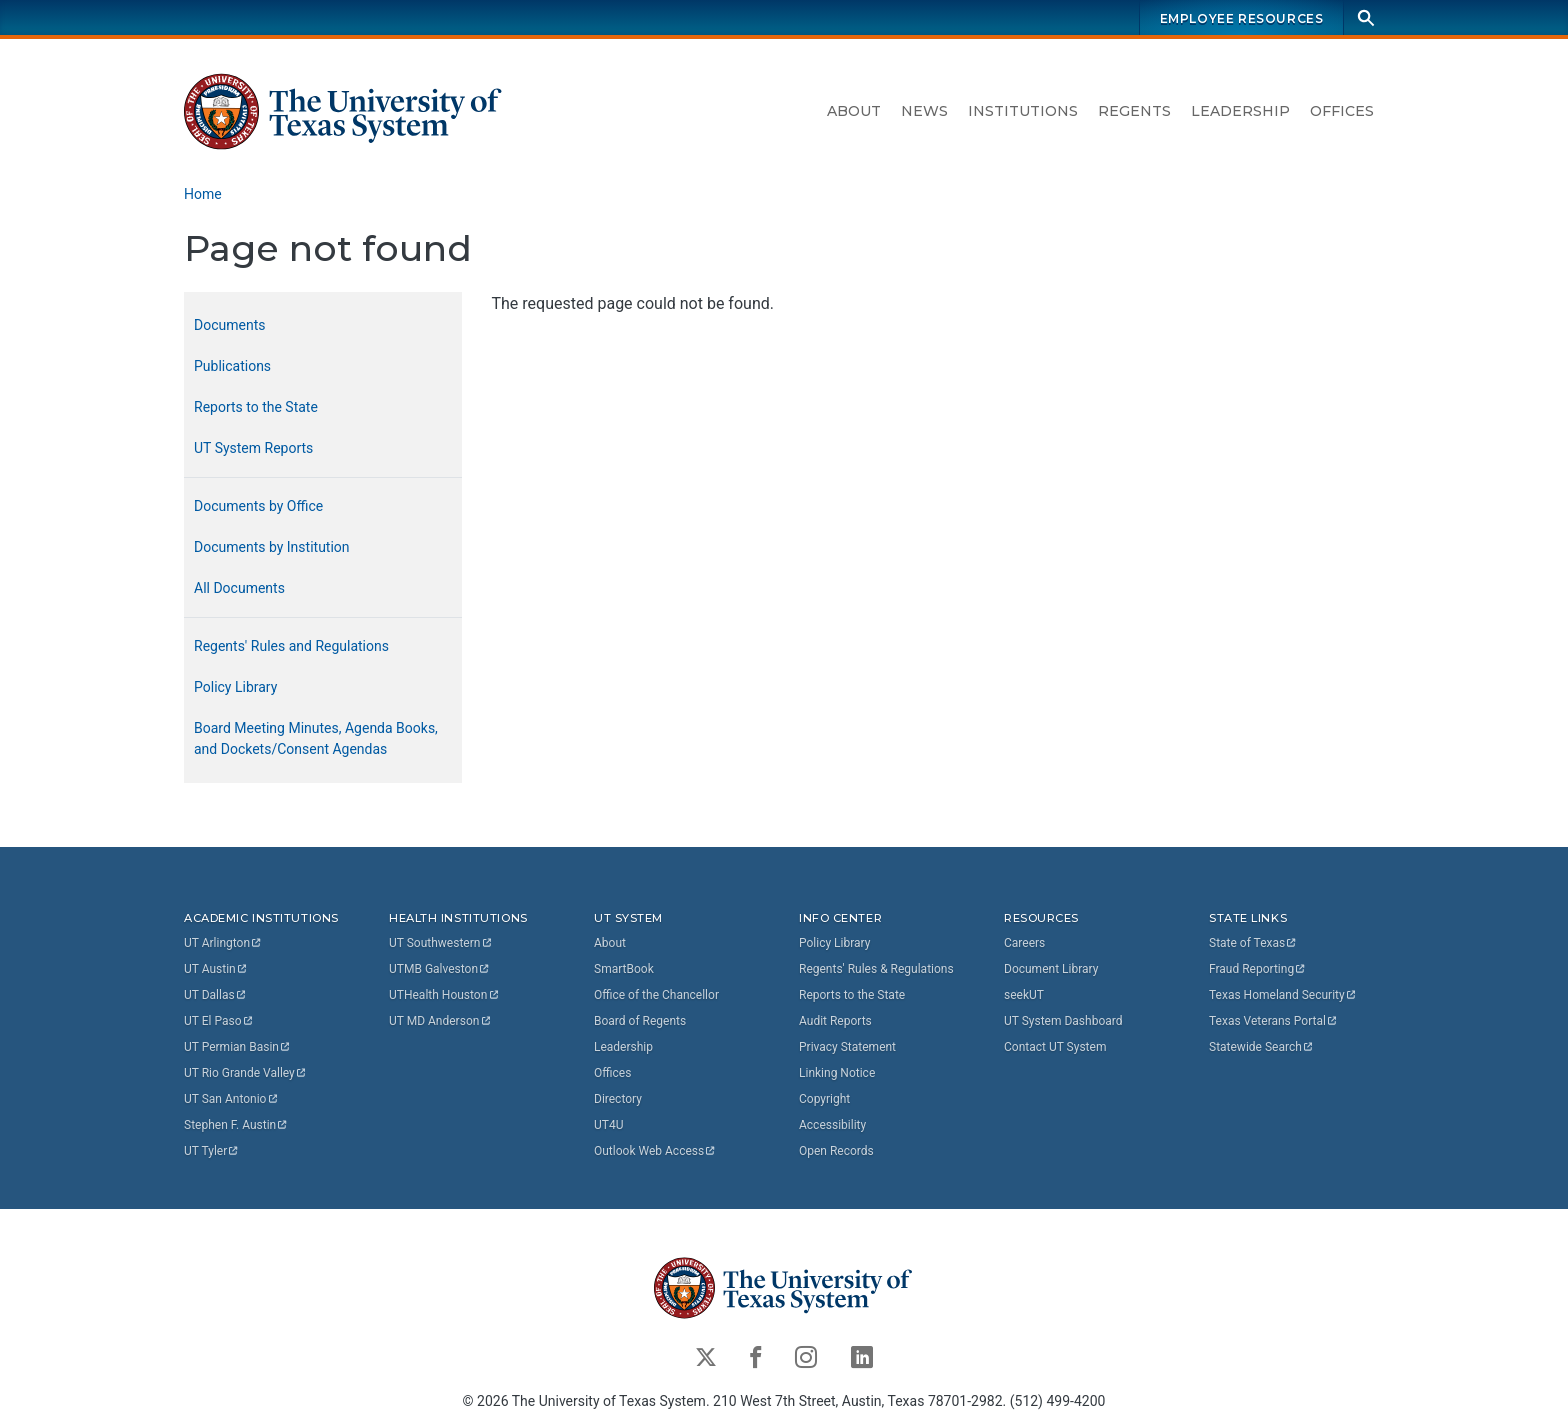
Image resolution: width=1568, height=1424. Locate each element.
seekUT (1024, 995)
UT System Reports (253, 448)
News (924, 111)
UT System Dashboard (1063, 1021)
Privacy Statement (847, 1047)
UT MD (440, 1021)
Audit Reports (835, 1021)
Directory (618, 1099)
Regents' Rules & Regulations (876, 969)
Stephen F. (236, 1125)
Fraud (1258, 969)
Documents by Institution (272, 547)
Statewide (1262, 1047)
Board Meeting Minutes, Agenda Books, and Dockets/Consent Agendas (316, 738)
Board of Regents (640, 1021)
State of (1253, 943)
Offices (1342, 111)
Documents (229, 325)
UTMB (440, 969)
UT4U (608, 1125)
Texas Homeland (1283, 995)
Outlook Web (655, 1151)
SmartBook (624, 969)
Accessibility (832, 1125)
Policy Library (235, 687)
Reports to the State (256, 407)
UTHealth (444, 995)
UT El (219, 1021)
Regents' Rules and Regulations (291, 646)
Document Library (1051, 969)
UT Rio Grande (246, 1073)
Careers (1024, 943)
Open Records (836, 1151)
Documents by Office (258, 506)
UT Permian (238, 1047)
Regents (1134, 111)
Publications (232, 366)
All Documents (239, 588)
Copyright (824, 1099)
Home (203, 194)
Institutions (1023, 111)
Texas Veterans (1274, 1021)
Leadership (1240, 111)
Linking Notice (837, 1073)
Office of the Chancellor (656, 995)
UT (223, 943)
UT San (231, 1099)
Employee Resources (1242, 18)
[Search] (1366, 17)
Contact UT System (1055, 1047)
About (854, 111)
